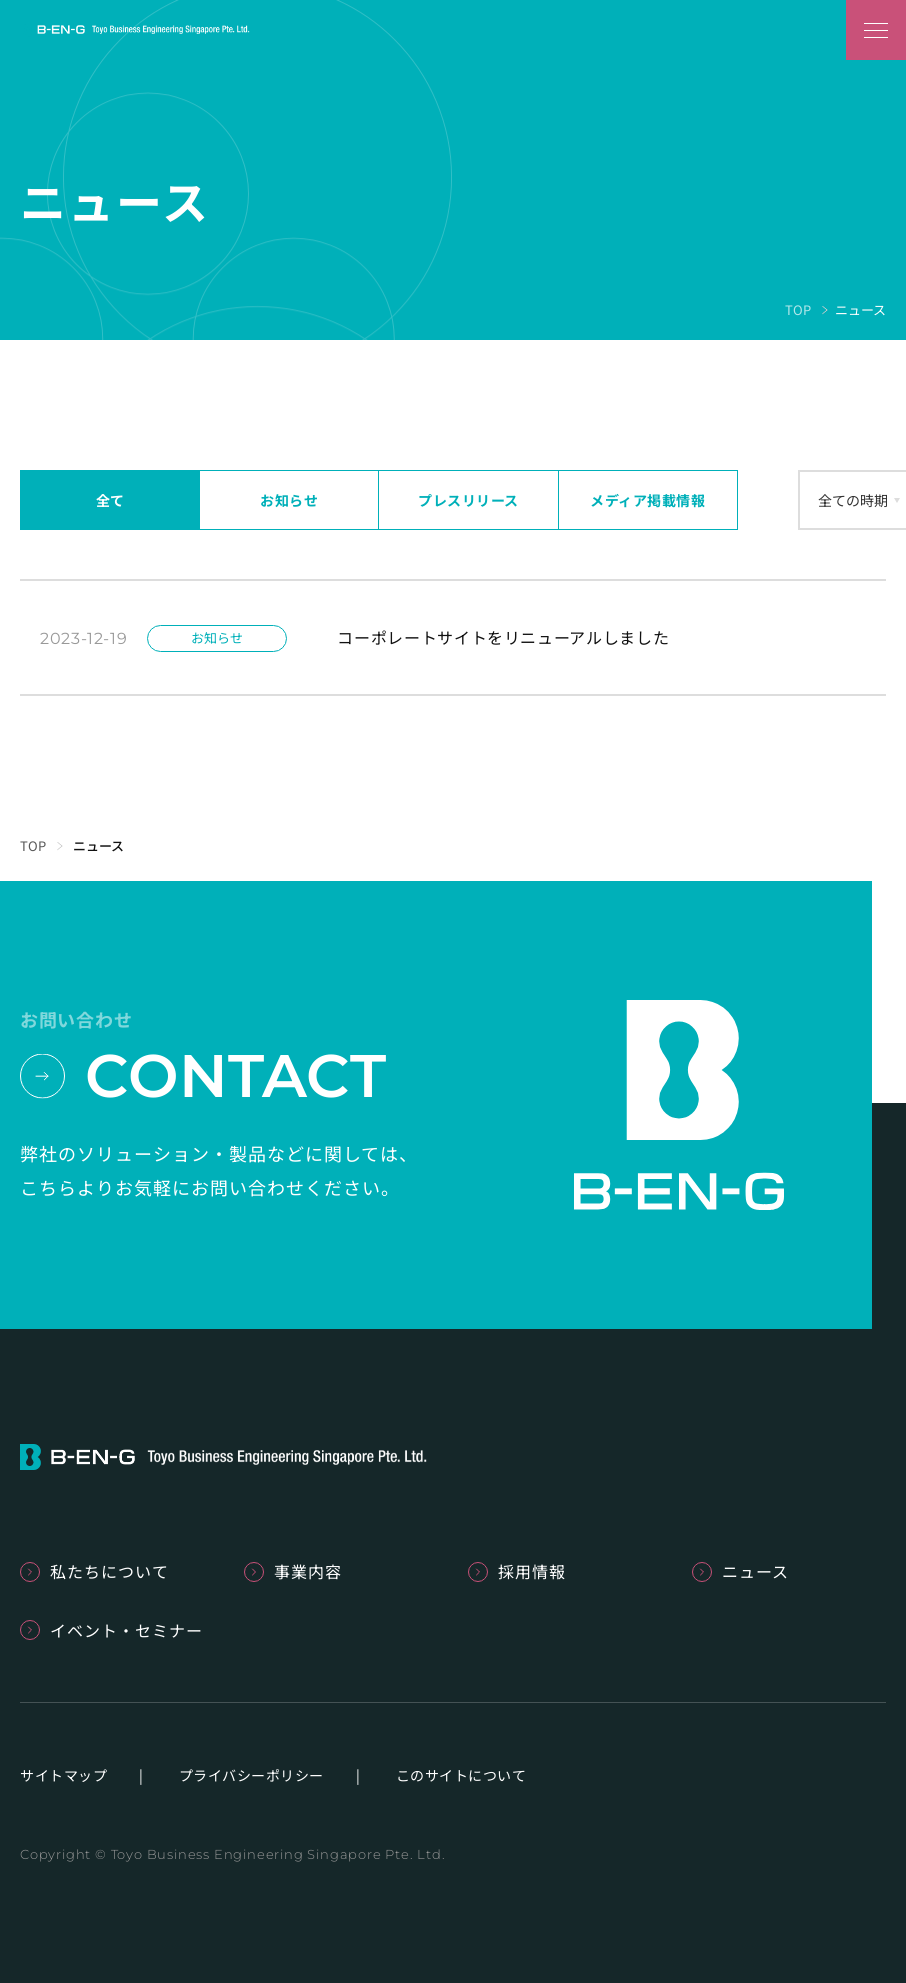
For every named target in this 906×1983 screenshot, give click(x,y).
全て (110, 500)
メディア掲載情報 (647, 500)
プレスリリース (468, 500)
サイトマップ (63, 1775)
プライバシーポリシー (251, 1775)
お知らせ (289, 500)
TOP (798, 309)
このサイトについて (461, 1775)
